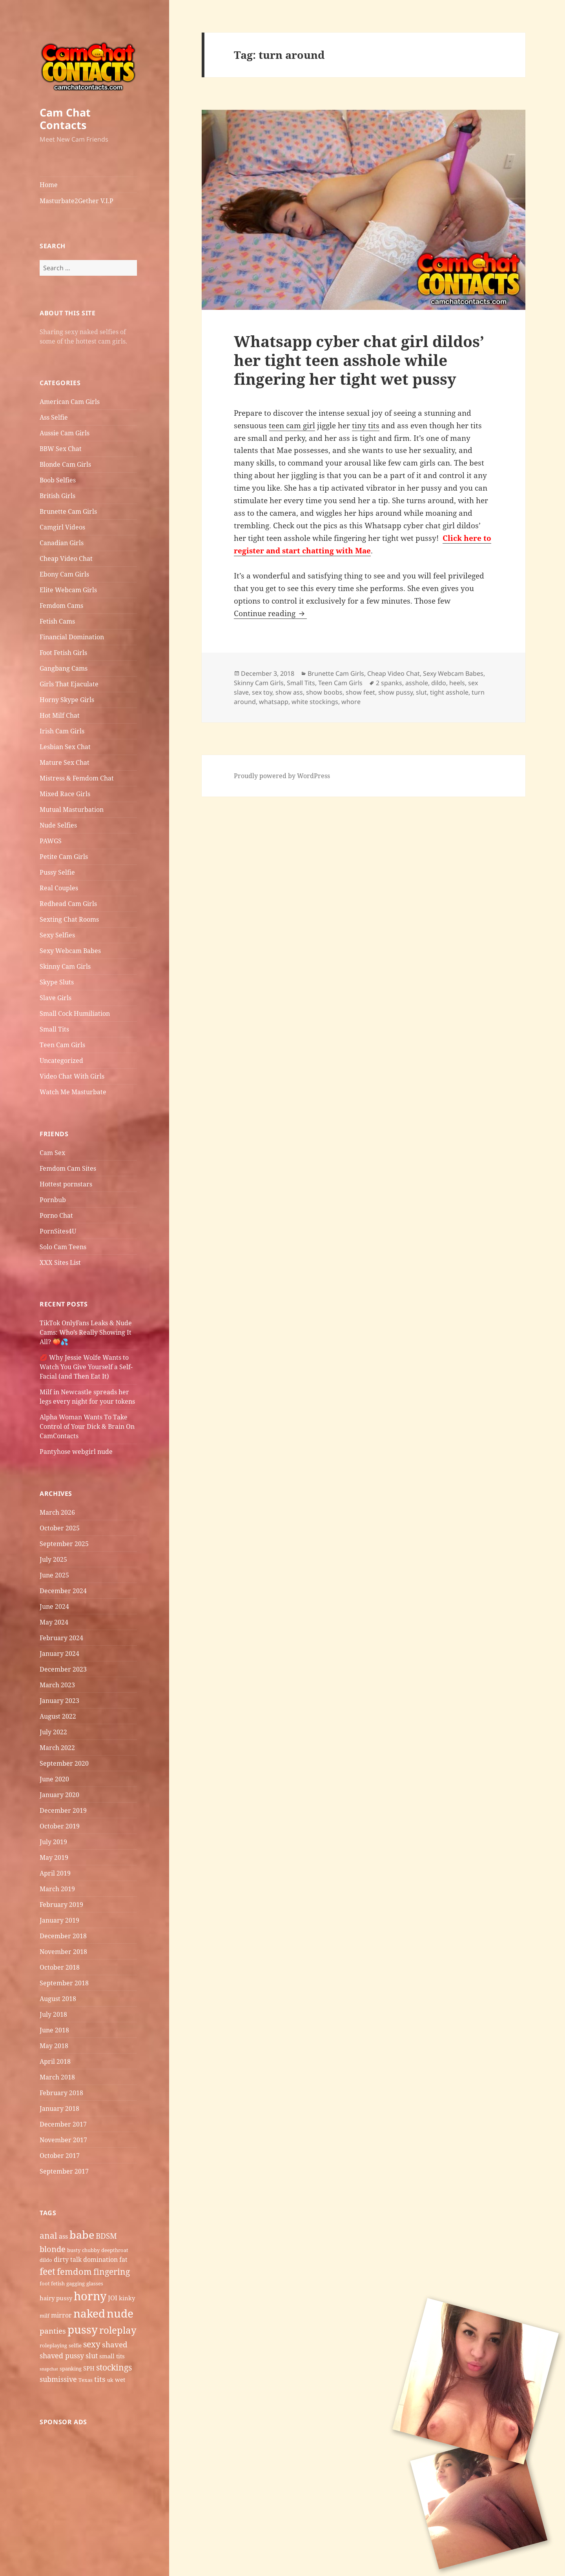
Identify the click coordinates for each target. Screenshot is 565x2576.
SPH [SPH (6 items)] (89, 2368)
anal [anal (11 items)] (48, 2235)
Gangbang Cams (63, 668)
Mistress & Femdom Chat (77, 778)
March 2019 (57, 1889)
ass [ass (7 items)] (63, 2236)
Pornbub (53, 1199)
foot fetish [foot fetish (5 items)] (52, 2283)
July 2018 (53, 2014)
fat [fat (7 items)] (123, 2259)
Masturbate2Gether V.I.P (76, 200)
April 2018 (55, 2061)
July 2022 (53, 1732)
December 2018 (63, 1936)
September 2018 (64, 1983)
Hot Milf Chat (60, 715)
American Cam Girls (70, 401)
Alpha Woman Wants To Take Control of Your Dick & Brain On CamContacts (87, 1426)
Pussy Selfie (57, 872)
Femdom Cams (61, 605)
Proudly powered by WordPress (282, 775)
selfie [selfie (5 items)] (75, 2345)
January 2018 (59, 2108)
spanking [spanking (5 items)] (71, 2368)
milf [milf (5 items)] (44, 2315)
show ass (289, 692)
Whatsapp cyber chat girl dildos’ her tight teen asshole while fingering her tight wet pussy (359, 360)
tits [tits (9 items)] (100, 2379)
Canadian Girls (62, 542)
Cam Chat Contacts (65, 118)
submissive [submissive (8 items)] (58, 2379)
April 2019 (55, 1873)
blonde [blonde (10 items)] (53, 2248)
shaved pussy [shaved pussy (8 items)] (62, 2355)
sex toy (262, 692)
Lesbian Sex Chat (65, 746)
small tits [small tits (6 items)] (112, 2356)
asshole (416, 683)
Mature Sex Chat (64, 762)
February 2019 (61, 1904)
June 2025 (54, 1575)
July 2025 (53, 1559)
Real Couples (59, 888)
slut (421, 692)
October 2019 (60, 1826)
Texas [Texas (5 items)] (85, 2379)
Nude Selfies (58, 825)
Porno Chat (56, 1215)
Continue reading (270, 613)
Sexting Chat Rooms (69, 919)
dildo (438, 683)
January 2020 (59, 1794)
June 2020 (54, 1779)
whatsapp (273, 701)
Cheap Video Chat (66, 558)
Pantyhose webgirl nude (76, 1451)
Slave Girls (55, 997)
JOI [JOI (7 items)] (112, 2298)
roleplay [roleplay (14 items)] (118, 2329)
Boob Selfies (58, 480)
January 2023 (59, 1700)
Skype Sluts (57, 982)
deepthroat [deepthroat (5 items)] (114, 2250)
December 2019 (63, 1810)
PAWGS (51, 841)
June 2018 (54, 2030)
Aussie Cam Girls (64, 433)
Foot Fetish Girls (63, 652)
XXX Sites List (60, 1262)
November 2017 (63, 2140)
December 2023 (63, 1669)
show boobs (324, 692)
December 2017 (63, 2124)
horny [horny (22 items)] (90, 2296)
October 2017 (60, 2155)
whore (351, 701)
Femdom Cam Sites (68, 1168)
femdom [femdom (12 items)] (74, 2271)
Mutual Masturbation (72, 809)
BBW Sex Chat (61, 448)
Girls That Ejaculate (69, 684)
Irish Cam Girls (62, 731)
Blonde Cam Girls (65, 464)
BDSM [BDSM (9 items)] (106, 2236)
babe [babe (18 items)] (81, 2234)
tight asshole (449, 692)
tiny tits (365, 425)
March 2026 (57, 1512)
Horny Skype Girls (67, 699)
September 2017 (64, 2171)
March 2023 (57, 1685)
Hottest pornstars (66, 1184)
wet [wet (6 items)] (120, 2379)
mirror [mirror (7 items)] (61, 2315)
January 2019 (59, 1920)
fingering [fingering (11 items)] (111, 2271)
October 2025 (60, 1528)
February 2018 (61, 2092)
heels (457, 683)
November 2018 (63, 1951)
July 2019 (53, 1841)
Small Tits (54, 1029)
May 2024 (54, 1622)
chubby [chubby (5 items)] (91, 2250)
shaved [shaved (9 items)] (115, 2345)
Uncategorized (61, 1060)
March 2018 (57, 2077)
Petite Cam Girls (64, 856)
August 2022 (58, 1716)
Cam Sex (52, 1152)
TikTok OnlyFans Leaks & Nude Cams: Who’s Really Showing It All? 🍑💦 (86, 1332)
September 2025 (64, 1543)
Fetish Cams (57, 621)
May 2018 (54, 2045)
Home (49, 184)
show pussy (395, 692)
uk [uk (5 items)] (110, 2379)
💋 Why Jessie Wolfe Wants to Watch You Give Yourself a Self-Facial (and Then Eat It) (86, 1367)
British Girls (57, 495)
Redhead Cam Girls (68, 903)
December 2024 (63, 1590)
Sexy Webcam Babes (70, 950)
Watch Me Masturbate (73, 1092)
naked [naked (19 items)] (89, 2313)
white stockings (315, 701)
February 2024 (61, 1638)
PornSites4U (58, 1231)
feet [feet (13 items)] (47, 2271)
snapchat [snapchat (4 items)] (49, 2369)
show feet (360, 692)
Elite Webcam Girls (68, 590)
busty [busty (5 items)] (73, 2250)
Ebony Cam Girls (64, 574)
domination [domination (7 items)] (100, 2259)
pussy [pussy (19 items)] (82, 2329)
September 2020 (64, 1763)
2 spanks (389, 683)
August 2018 (58, 1998)
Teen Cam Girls (62, 1045)
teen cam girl (292, 425)
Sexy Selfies (57, 935)
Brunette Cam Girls (68, 511)
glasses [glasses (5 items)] (94, 2283)
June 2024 (54, 1606)
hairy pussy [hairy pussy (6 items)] (56, 2298)
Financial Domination (72, 637)
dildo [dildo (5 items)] (46, 2259)
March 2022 (57, 1747)
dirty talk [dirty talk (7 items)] (68, 2259)
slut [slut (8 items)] (92, 2355)
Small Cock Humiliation (75, 1013)
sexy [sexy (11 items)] (91, 2344)
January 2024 (59, 1653)
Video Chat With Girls (72, 1076)
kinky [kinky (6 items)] (127, 2298)
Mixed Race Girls (65, 794)
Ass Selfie (54, 417)
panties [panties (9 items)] (53, 2331)
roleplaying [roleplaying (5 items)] (53, 2345)
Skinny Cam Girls (65, 966)
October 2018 (60, 1967)
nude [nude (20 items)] (120, 2313)
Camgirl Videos (62, 527)
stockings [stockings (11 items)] (114, 2367)
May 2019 (54, 1857)
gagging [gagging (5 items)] (75, 2283)
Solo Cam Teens (63, 1247)
